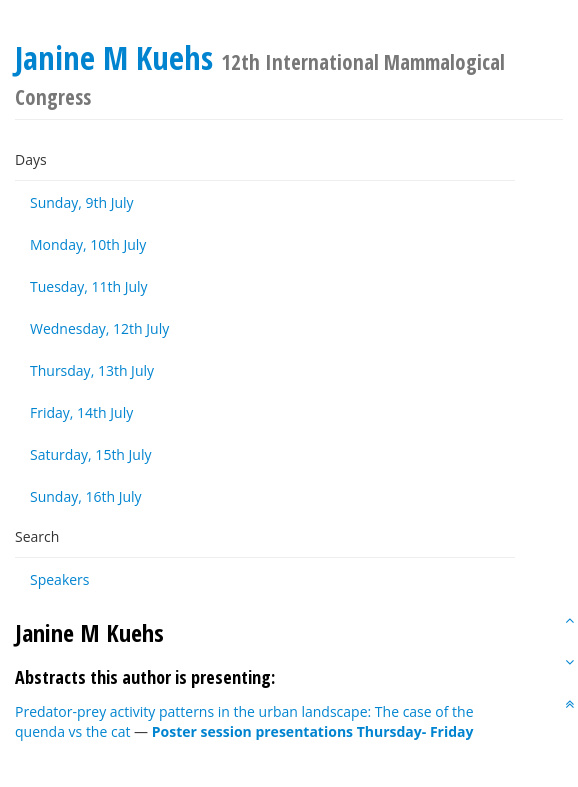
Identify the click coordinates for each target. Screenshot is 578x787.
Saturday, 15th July (91, 454)
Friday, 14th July (81, 412)
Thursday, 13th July (92, 370)
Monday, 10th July (88, 244)
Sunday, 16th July (86, 496)
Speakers (60, 579)
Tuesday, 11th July (89, 286)
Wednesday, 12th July (99, 328)
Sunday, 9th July (82, 202)
